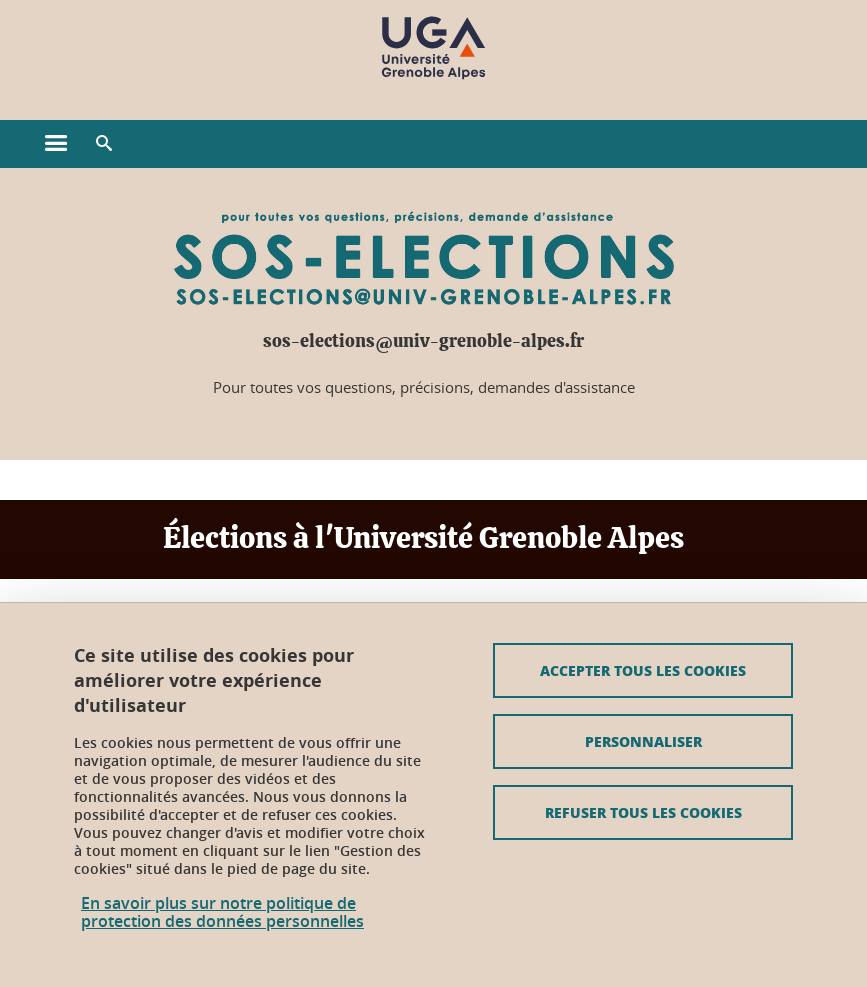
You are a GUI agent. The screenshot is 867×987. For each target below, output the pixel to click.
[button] (104, 144)
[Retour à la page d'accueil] (433, 48)
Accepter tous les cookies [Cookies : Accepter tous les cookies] (643, 670)
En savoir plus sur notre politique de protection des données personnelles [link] (222, 912)
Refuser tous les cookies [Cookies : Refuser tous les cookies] (643, 812)
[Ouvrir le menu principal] (56, 144)
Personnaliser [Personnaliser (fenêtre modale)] (643, 741)
